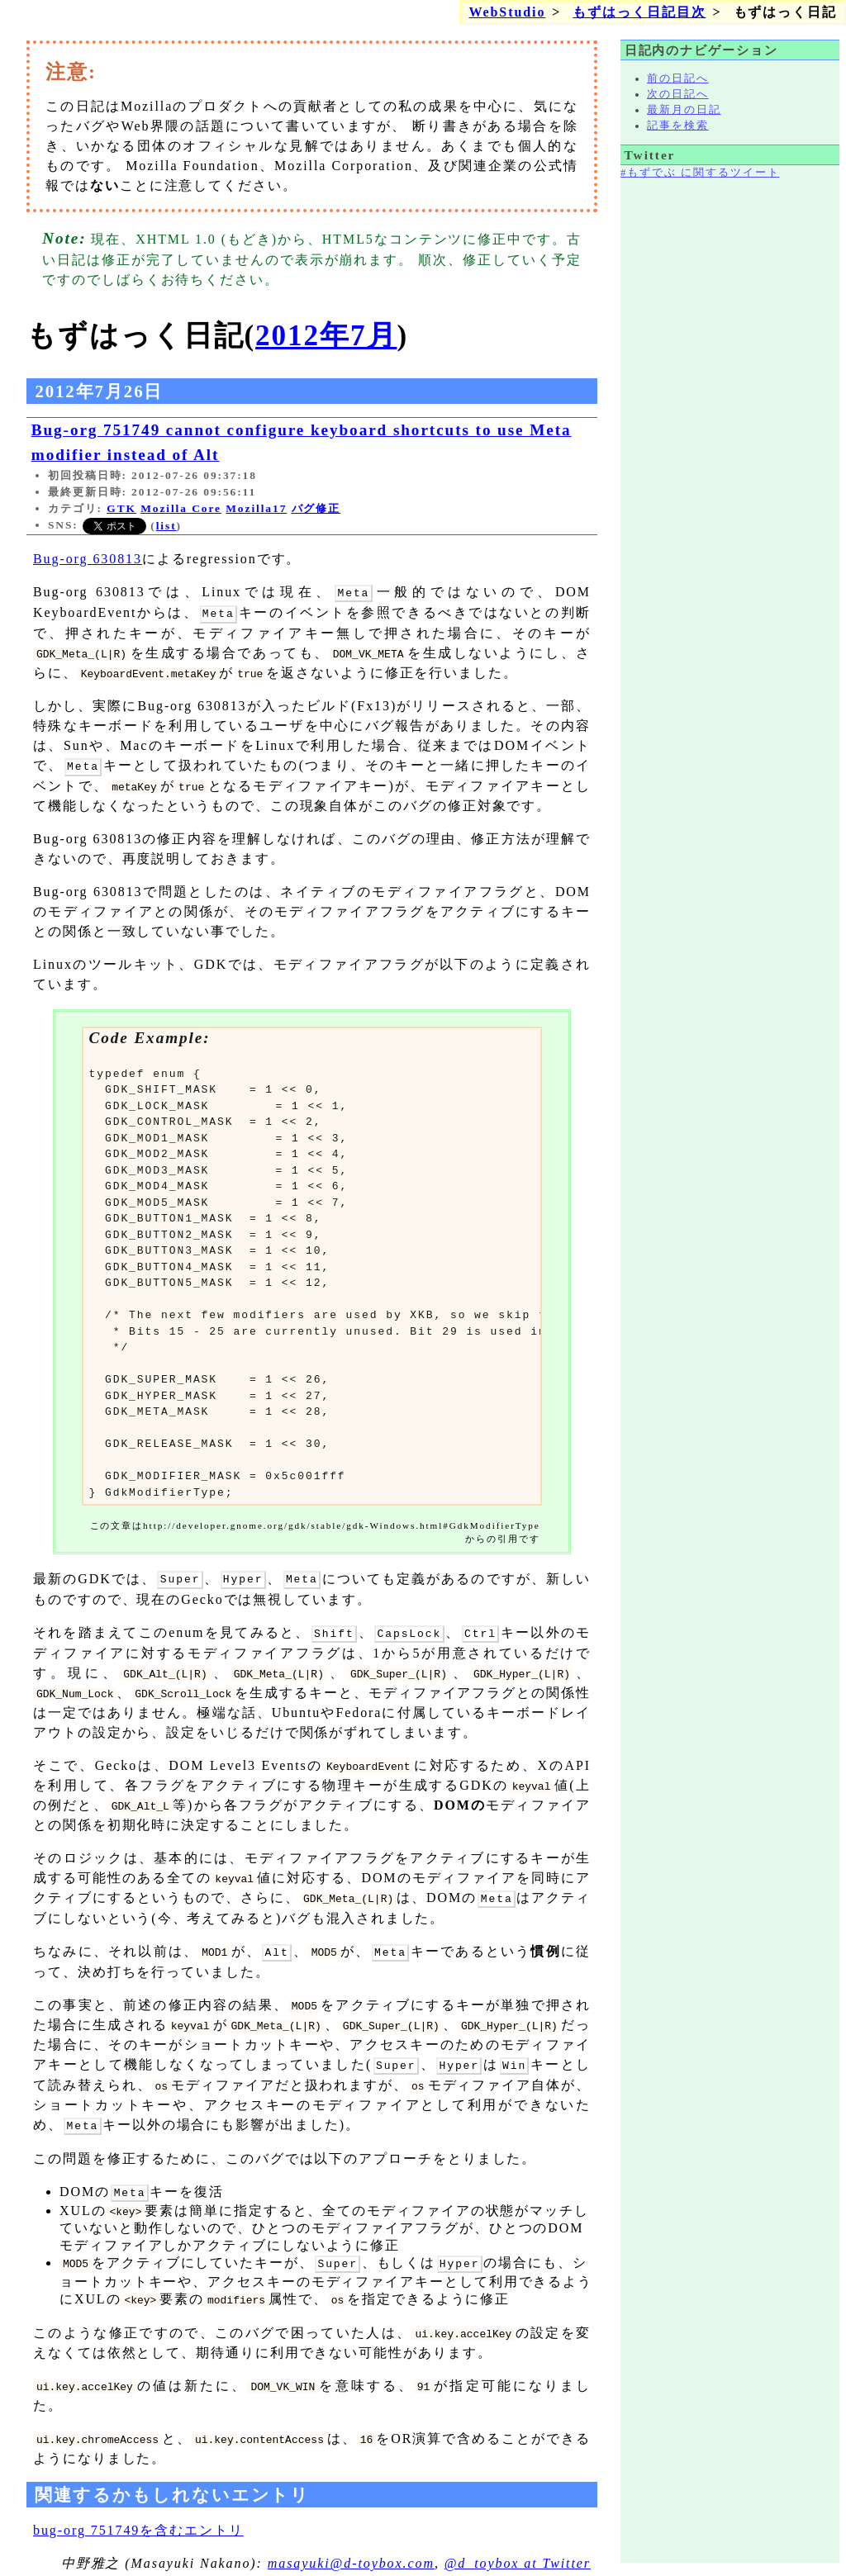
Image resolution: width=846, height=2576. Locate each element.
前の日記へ (678, 78)
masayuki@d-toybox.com (351, 2552)
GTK (121, 508)
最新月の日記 (684, 110)
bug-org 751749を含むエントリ (138, 2519)
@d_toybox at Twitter (517, 2552)
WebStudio (506, 12)
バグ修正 (316, 508)
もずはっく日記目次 (639, 12)
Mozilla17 (256, 508)
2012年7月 (326, 336)
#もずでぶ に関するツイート (699, 172)
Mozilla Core (180, 508)
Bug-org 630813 (87, 559)
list (166, 525)
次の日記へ (678, 94)
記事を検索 (678, 125)
